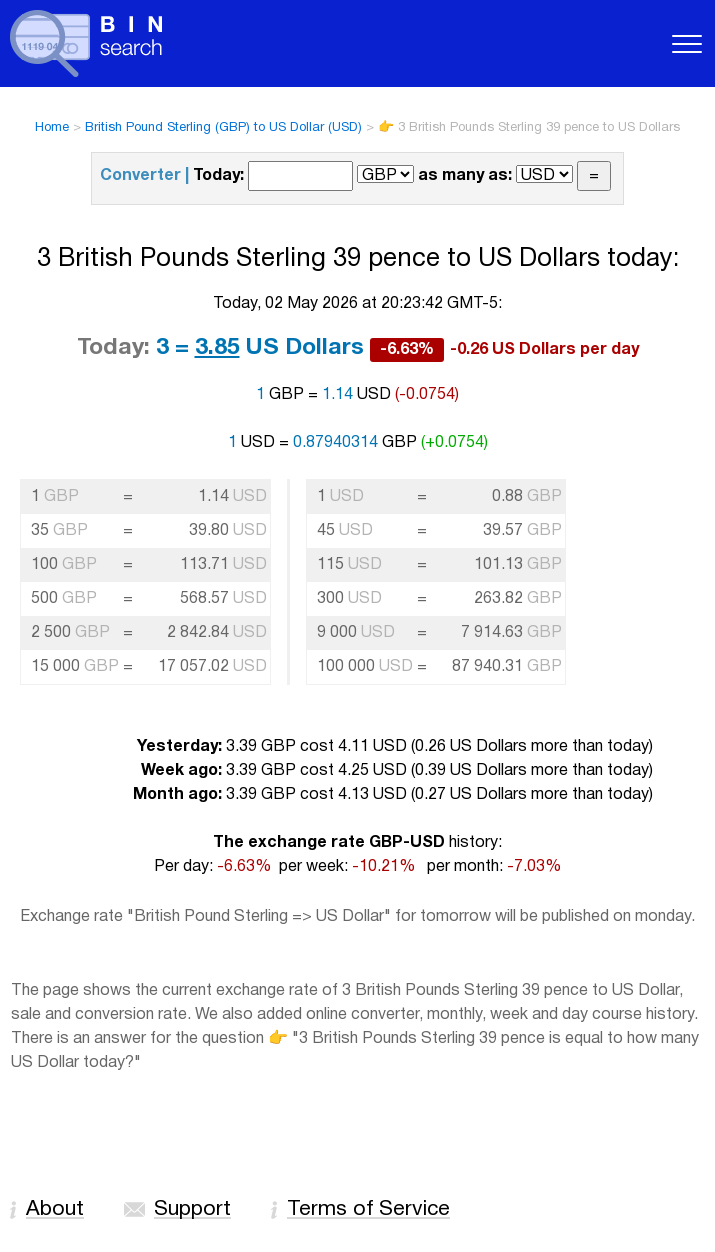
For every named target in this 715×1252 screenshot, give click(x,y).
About (55, 1209)
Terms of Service (368, 1209)
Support (192, 1209)
